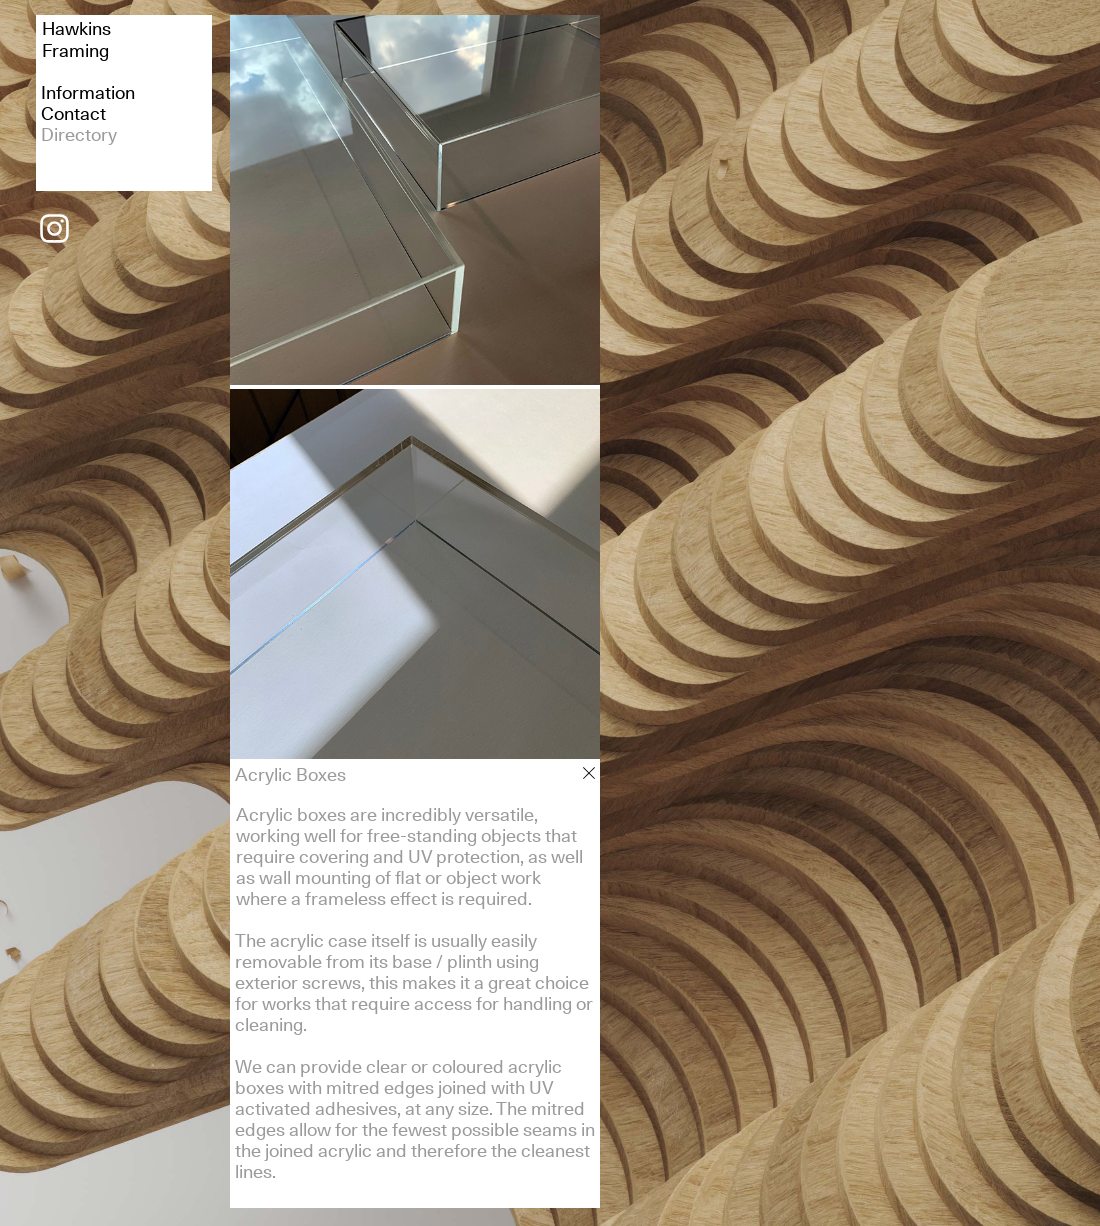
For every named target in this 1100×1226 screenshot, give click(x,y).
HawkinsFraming (76, 39)
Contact (73, 113)
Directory (79, 134)
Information (88, 92)
